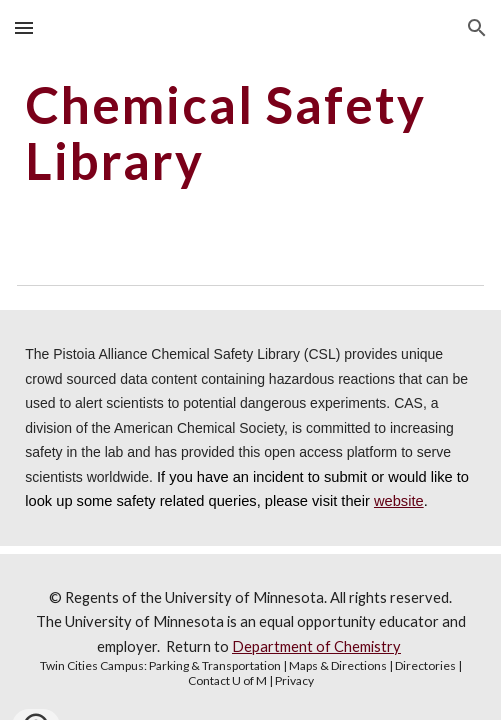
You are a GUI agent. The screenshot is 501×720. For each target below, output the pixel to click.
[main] (250, 132)
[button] (24, 27)
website (399, 501)
